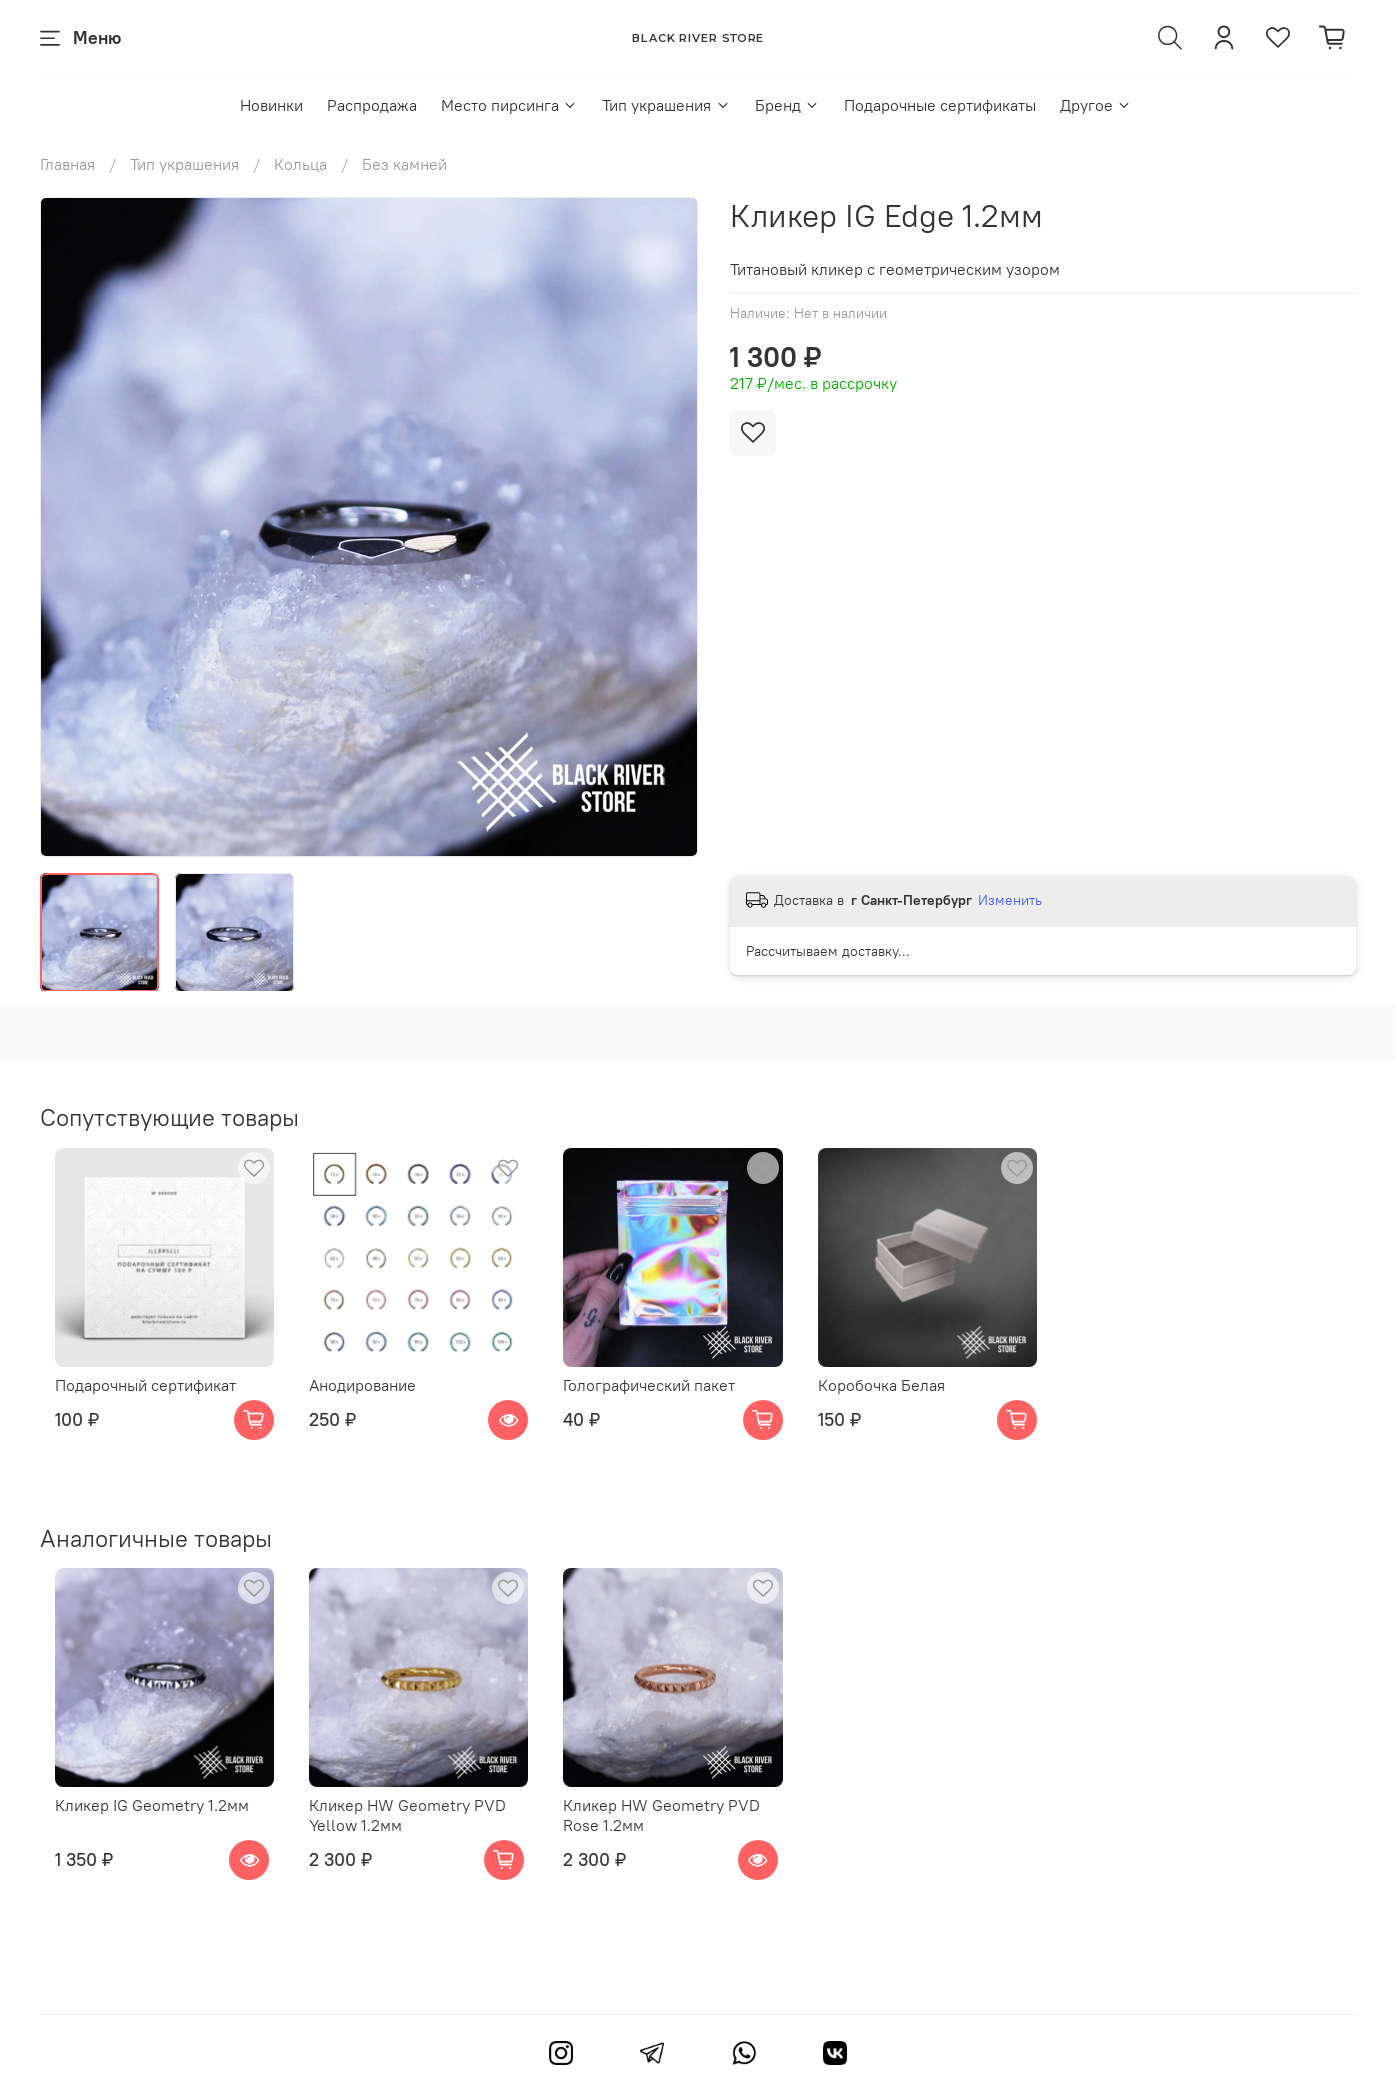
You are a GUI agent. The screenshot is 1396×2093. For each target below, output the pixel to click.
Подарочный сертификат (130, 1401)
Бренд (787, 105)
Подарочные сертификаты (940, 105)
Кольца (300, 164)
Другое (1096, 105)
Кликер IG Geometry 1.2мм (137, 1838)
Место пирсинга (509, 105)
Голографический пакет (666, 1401)
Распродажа (372, 105)
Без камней (404, 164)
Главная (67, 164)
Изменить (1010, 900)
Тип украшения (666, 105)
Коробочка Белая (914, 1401)
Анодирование (363, 1401)
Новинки (271, 105)
